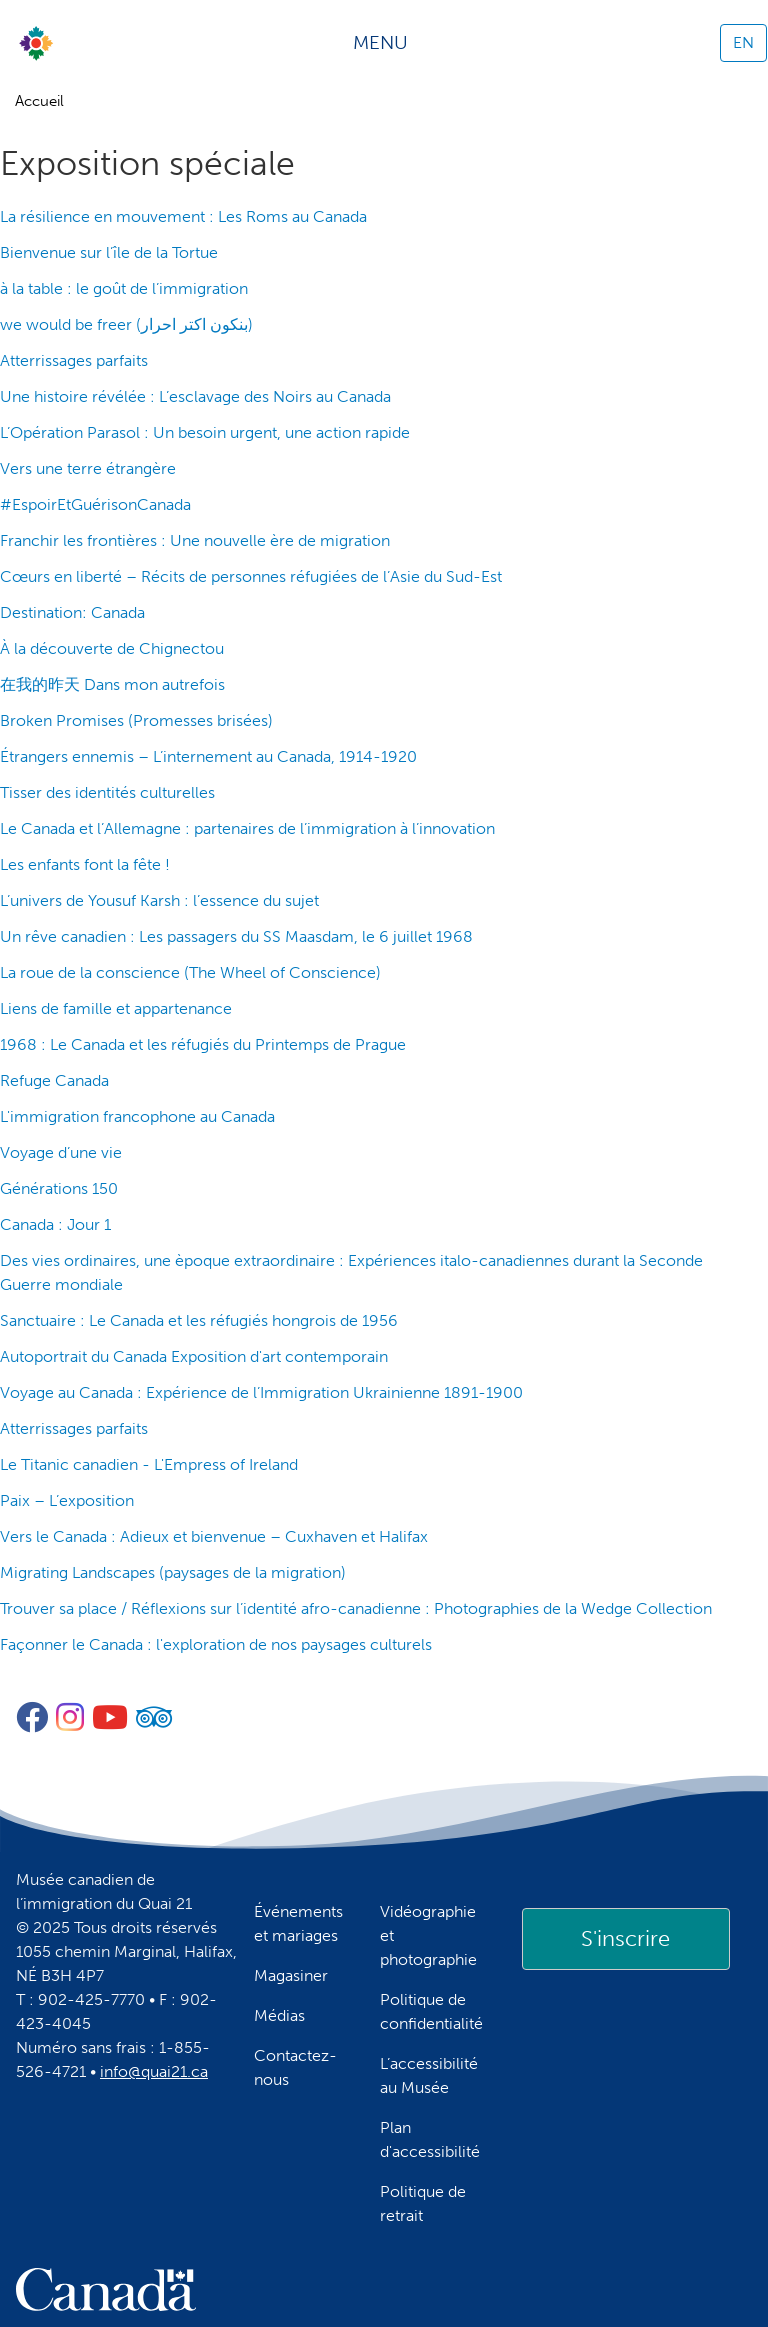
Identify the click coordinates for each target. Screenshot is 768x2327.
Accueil (39, 101)
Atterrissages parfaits (74, 360)
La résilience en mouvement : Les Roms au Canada (183, 216)
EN (743, 42)
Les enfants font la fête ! (85, 864)
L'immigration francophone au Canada (137, 1116)
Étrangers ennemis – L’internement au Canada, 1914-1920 (208, 756)
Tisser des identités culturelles (107, 792)
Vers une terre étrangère (88, 468)
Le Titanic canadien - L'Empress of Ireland (149, 1464)
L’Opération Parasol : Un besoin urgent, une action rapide (205, 432)
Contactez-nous (295, 2067)
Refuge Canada (54, 1080)
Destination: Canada (72, 612)
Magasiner (291, 1975)
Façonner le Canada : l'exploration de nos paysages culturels (216, 1644)
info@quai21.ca (154, 2071)
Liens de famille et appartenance (116, 1008)
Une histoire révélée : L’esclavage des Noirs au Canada (195, 396)
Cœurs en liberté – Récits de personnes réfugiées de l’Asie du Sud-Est (251, 576)
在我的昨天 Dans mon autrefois (112, 684)
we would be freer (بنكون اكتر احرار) (126, 324)
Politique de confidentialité (431, 2011)
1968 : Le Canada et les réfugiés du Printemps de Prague (203, 1044)
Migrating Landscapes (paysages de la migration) (173, 1572)
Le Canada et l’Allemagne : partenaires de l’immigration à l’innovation (247, 828)
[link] (626, 1939)
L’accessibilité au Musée (429, 2075)
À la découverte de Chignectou (112, 648)
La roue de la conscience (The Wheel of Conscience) (190, 972)
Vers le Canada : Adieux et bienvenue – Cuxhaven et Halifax (214, 1536)
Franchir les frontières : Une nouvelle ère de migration (195, 540)
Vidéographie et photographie (428, 1935)
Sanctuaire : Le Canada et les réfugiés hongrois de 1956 (199, 1320)
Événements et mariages (298, 1923)
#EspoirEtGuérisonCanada (95, 504)
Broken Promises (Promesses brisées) (136, 720)
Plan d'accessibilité (430, 2139)
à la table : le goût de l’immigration (124, 288)
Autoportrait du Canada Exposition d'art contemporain (194, 1356)
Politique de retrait (423, 2203)
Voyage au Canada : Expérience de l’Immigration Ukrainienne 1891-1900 (261, 1392)
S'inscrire (625, 1938)
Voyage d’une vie (61, 1152)
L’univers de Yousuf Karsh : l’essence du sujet (159, 900)
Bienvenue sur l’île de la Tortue (109, 252)
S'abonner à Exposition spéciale (8, 1677)
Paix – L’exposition (67, 1500)
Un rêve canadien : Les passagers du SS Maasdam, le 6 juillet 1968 (236, 936)
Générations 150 (59, 1188)
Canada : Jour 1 (55, 1224)
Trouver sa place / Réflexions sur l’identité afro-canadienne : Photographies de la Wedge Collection (356, 1608)
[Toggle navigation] (387, 42)
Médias (279, 2015)
